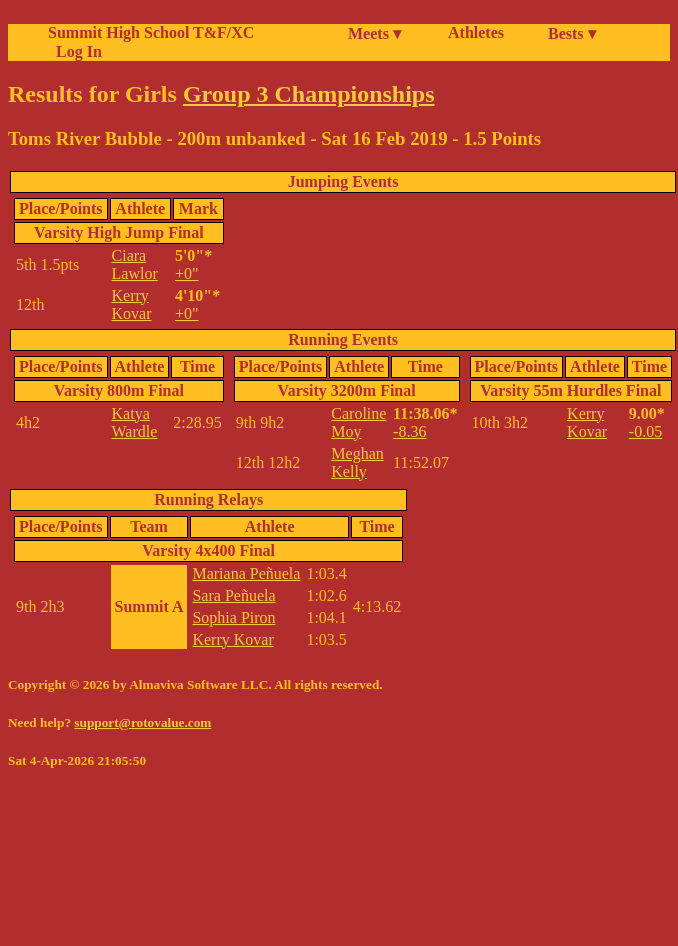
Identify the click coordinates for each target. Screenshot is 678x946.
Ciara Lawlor (135, 264)
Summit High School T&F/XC (151, 32)
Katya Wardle (135, 422)
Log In (75, 51)
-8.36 (409, 431)
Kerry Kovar (132, 304)
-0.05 (645, 431)
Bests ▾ (572, 33)
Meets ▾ (374, 33)
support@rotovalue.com (142, 722)
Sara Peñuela (233, 595)
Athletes (476, 32)
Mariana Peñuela (246, 573)
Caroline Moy (358, 422)
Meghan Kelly (357, 462)
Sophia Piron (233, 617)
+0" (187, 273)
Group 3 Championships (309, 94)
